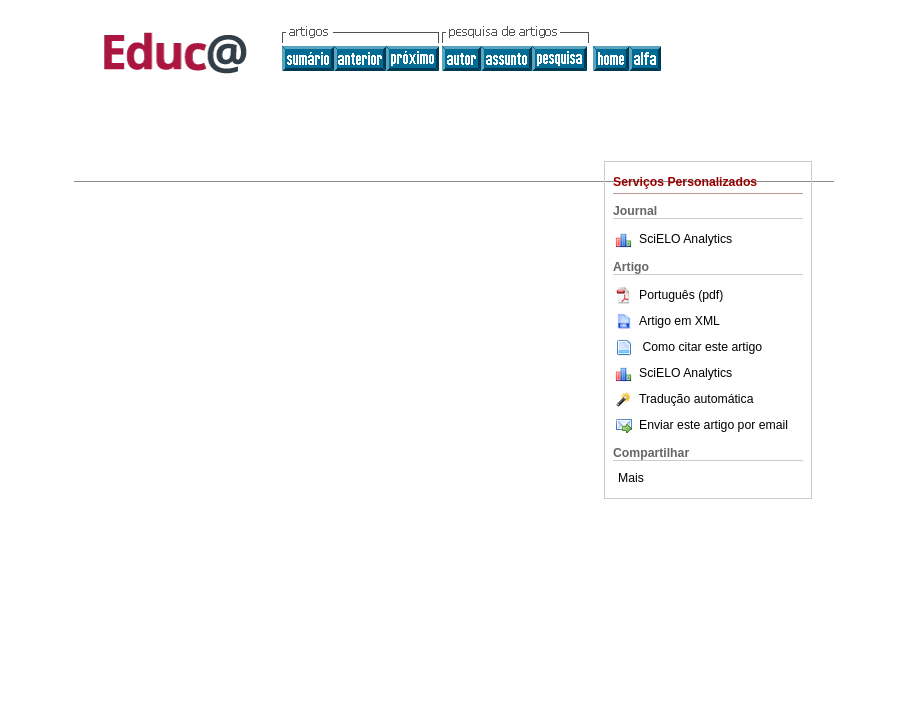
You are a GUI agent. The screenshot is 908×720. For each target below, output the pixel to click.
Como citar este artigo (702, 347)
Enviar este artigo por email (700, 425)
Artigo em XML (666, 321)
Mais (631, 478)
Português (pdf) (668, 295)
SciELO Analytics (685, 239)
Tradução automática (683, 399)
